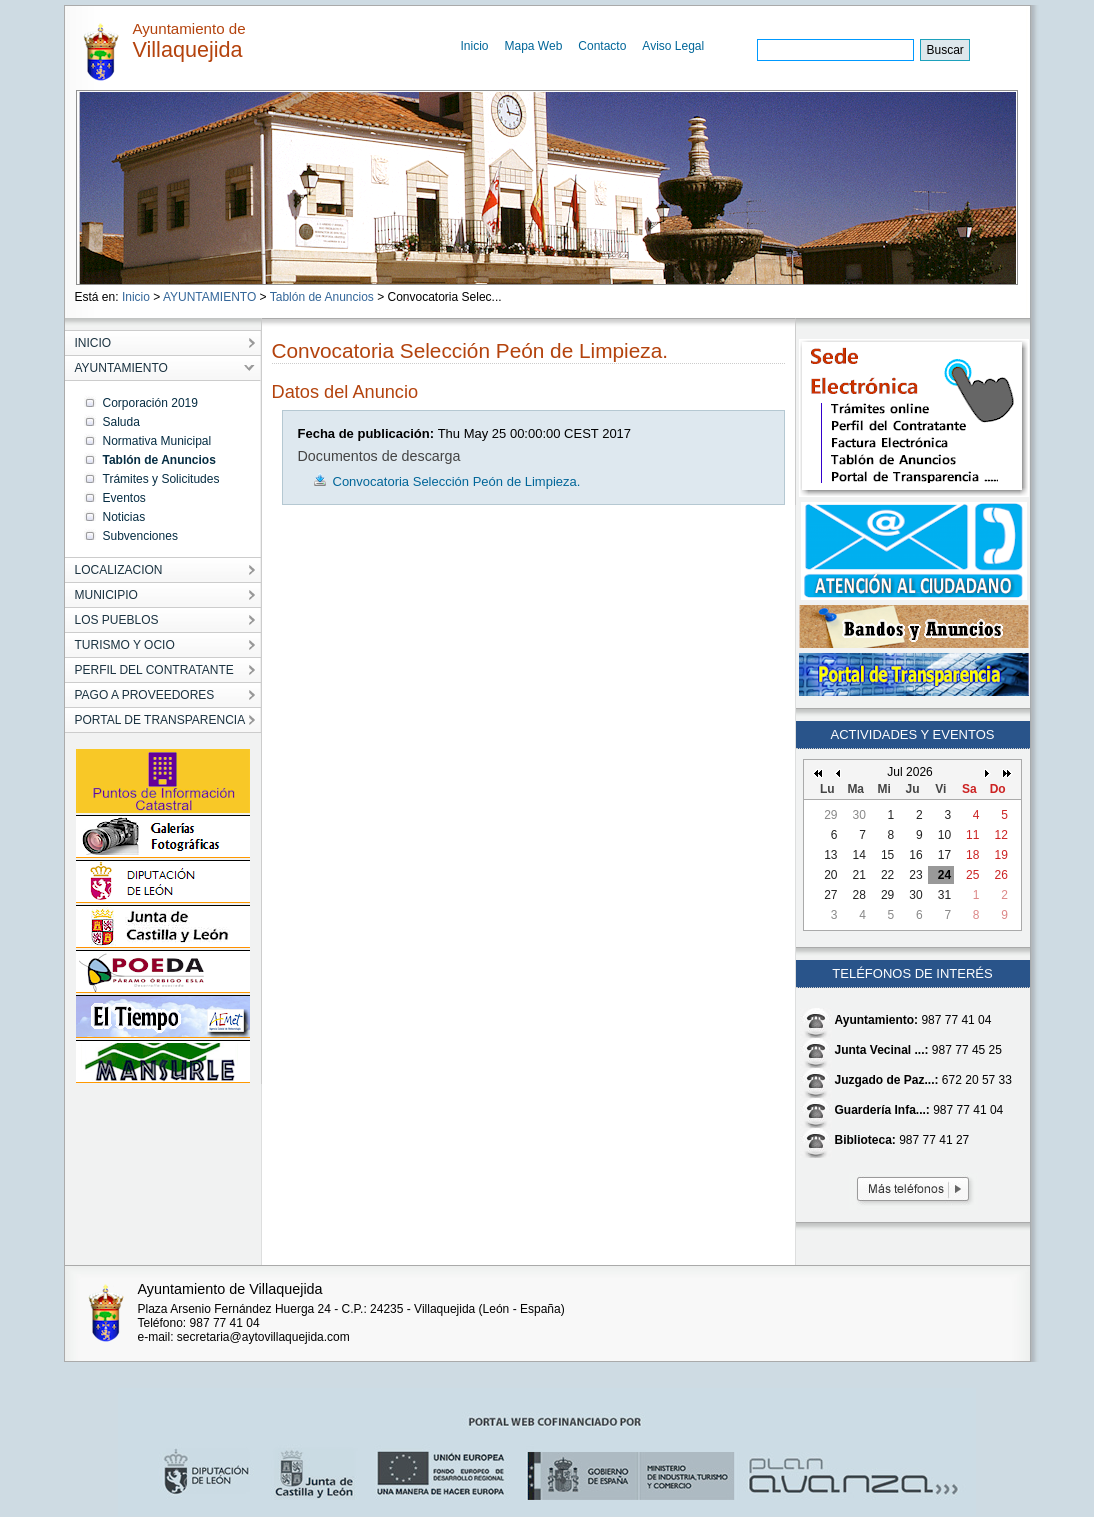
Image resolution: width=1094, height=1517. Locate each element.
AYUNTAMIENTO (209, 297)
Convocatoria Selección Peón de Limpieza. (457, 481)
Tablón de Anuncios (322, 297)
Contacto (602, 46)
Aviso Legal (673, 46)
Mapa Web (534, 46)
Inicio (475, 46)
